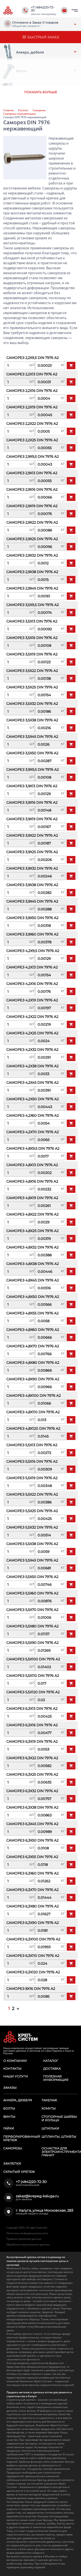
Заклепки (12, 2163)
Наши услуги (15, 2076)
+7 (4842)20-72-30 (42, 9)
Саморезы (39, 110)
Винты (9, 2117)
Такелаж (49, 2100)
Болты (9, 2108)
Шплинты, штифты (58, 2137)
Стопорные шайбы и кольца (59, 2118)
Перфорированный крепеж (21, 2138)
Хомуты (48, 2108)
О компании (15, 2061)
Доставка (52, 2069)
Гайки (8, 2128)
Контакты (12, 2069)
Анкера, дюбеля (17, 2100)
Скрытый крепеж (19, 2172)
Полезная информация (55, 2078)
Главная (8, 110)
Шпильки (50, 2128)
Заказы (10, 2088)
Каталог (23, 110)
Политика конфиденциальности (27, 2233)
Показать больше (40, 92)
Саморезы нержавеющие (19, 114)
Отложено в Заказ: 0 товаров (35, 22)
